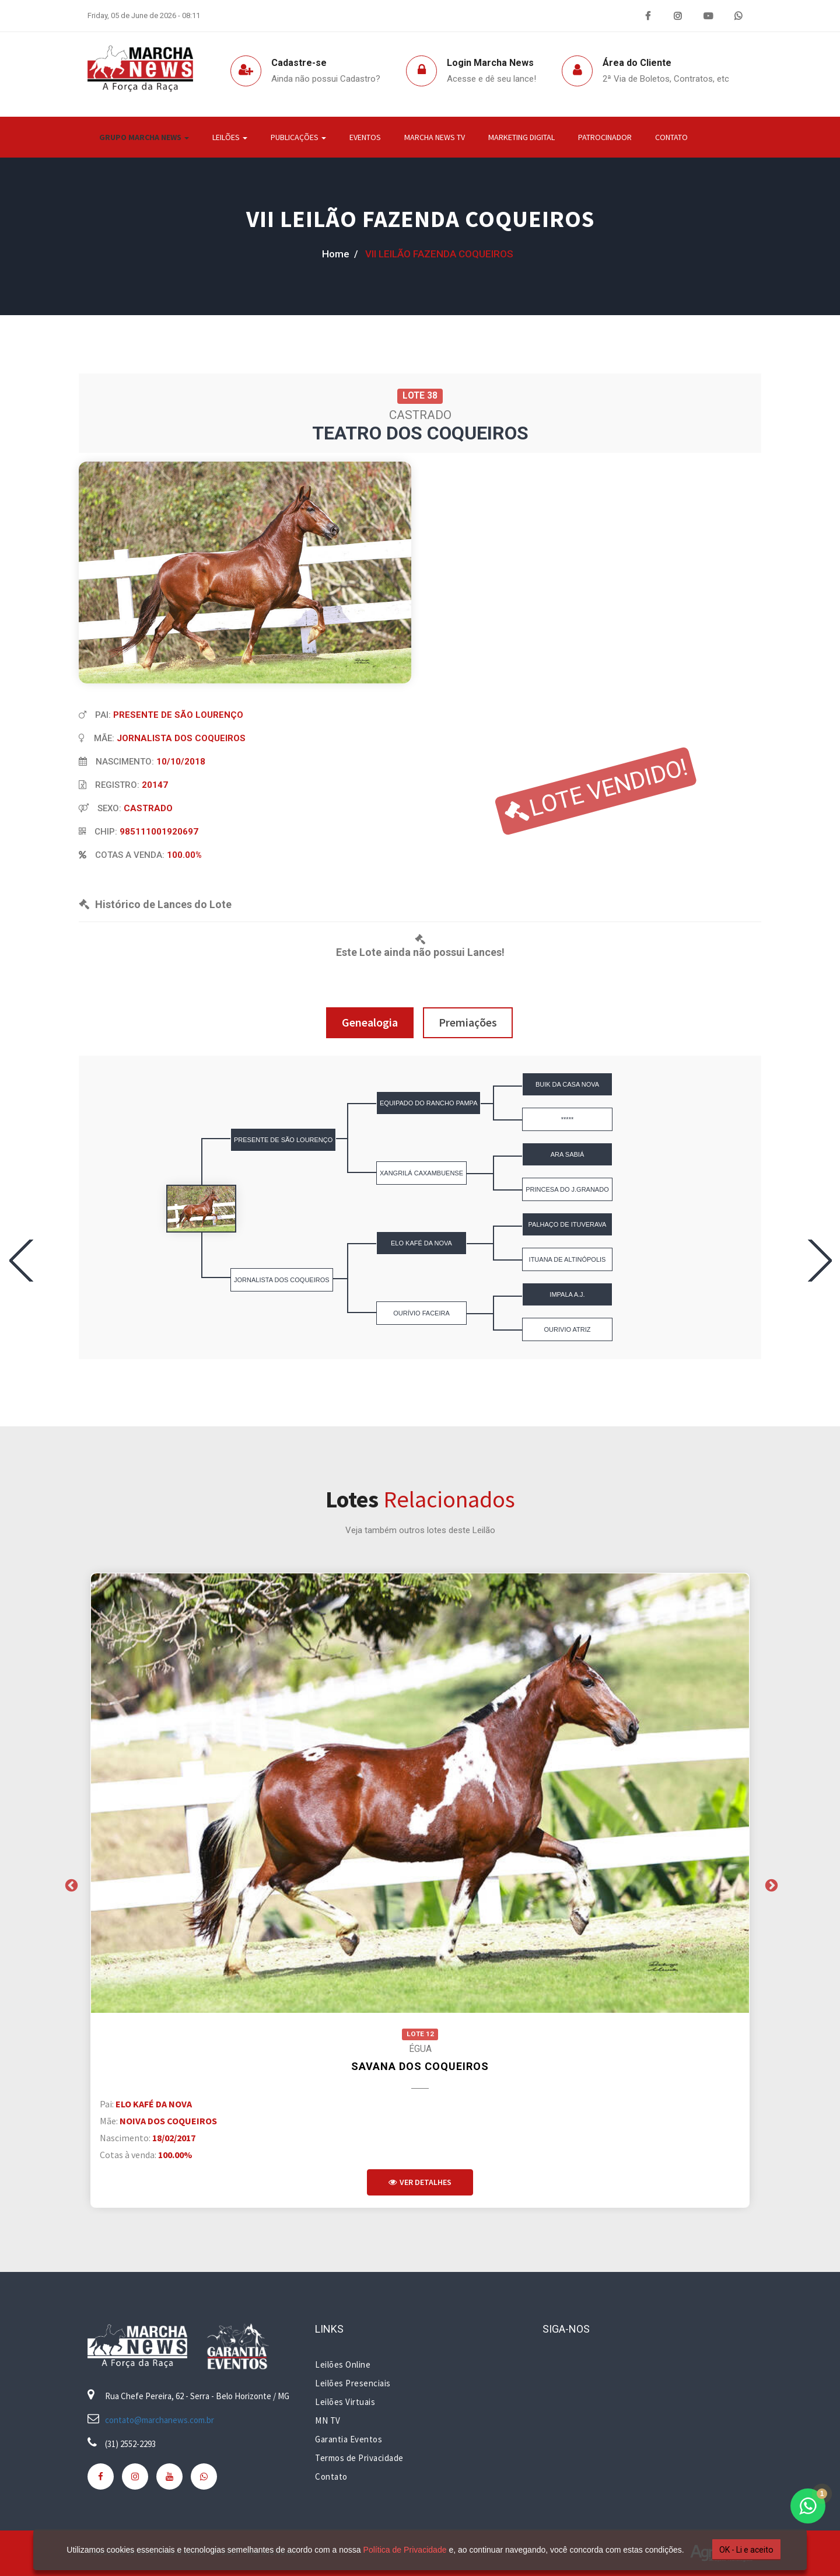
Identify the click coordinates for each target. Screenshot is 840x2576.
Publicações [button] (298, 137)
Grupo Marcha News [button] (144, 137)
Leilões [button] (229, 137)
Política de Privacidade (400, 2549)
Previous (70, 1884)
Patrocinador (605, 137)
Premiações (468, 1022)
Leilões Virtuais (345, 2401)
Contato (671, 137)
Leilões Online (342, 2364)
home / (340, 254)
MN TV (328, 2420)
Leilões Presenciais (353, 2383)
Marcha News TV (434, 137)
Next (770, 1884)
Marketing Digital (521, 137)
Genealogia (370, 1022)
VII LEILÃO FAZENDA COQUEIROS (420, 218)
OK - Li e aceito (742, 2549)
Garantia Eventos (348, 2439)
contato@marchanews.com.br (159, 2419)
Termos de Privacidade (359, 2457)
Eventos (365, 137)
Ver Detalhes (420, 2182)
